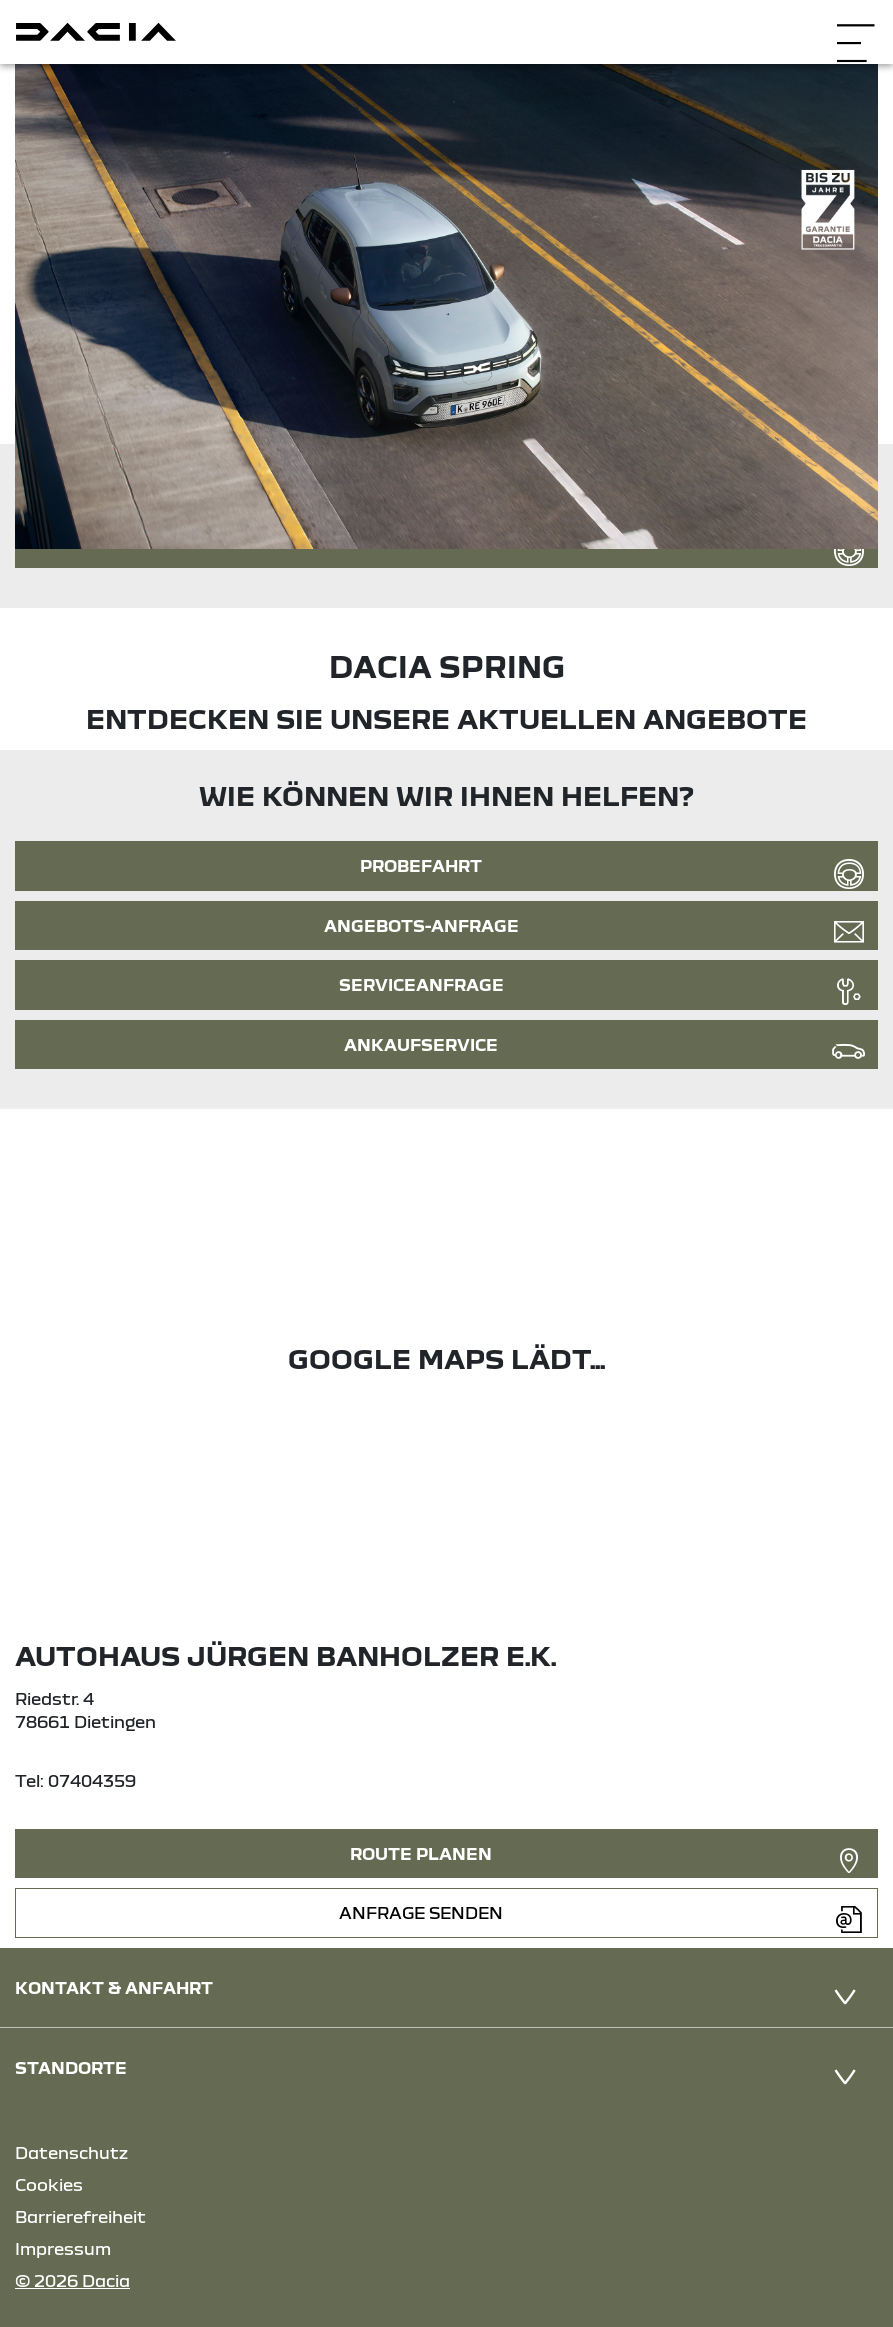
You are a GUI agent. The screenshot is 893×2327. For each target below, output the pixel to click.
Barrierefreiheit (80, 2216)
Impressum (63, 2248)
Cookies (49, 2184)
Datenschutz (71, 2152)
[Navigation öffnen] (855, 29)
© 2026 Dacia (72, 2280)
